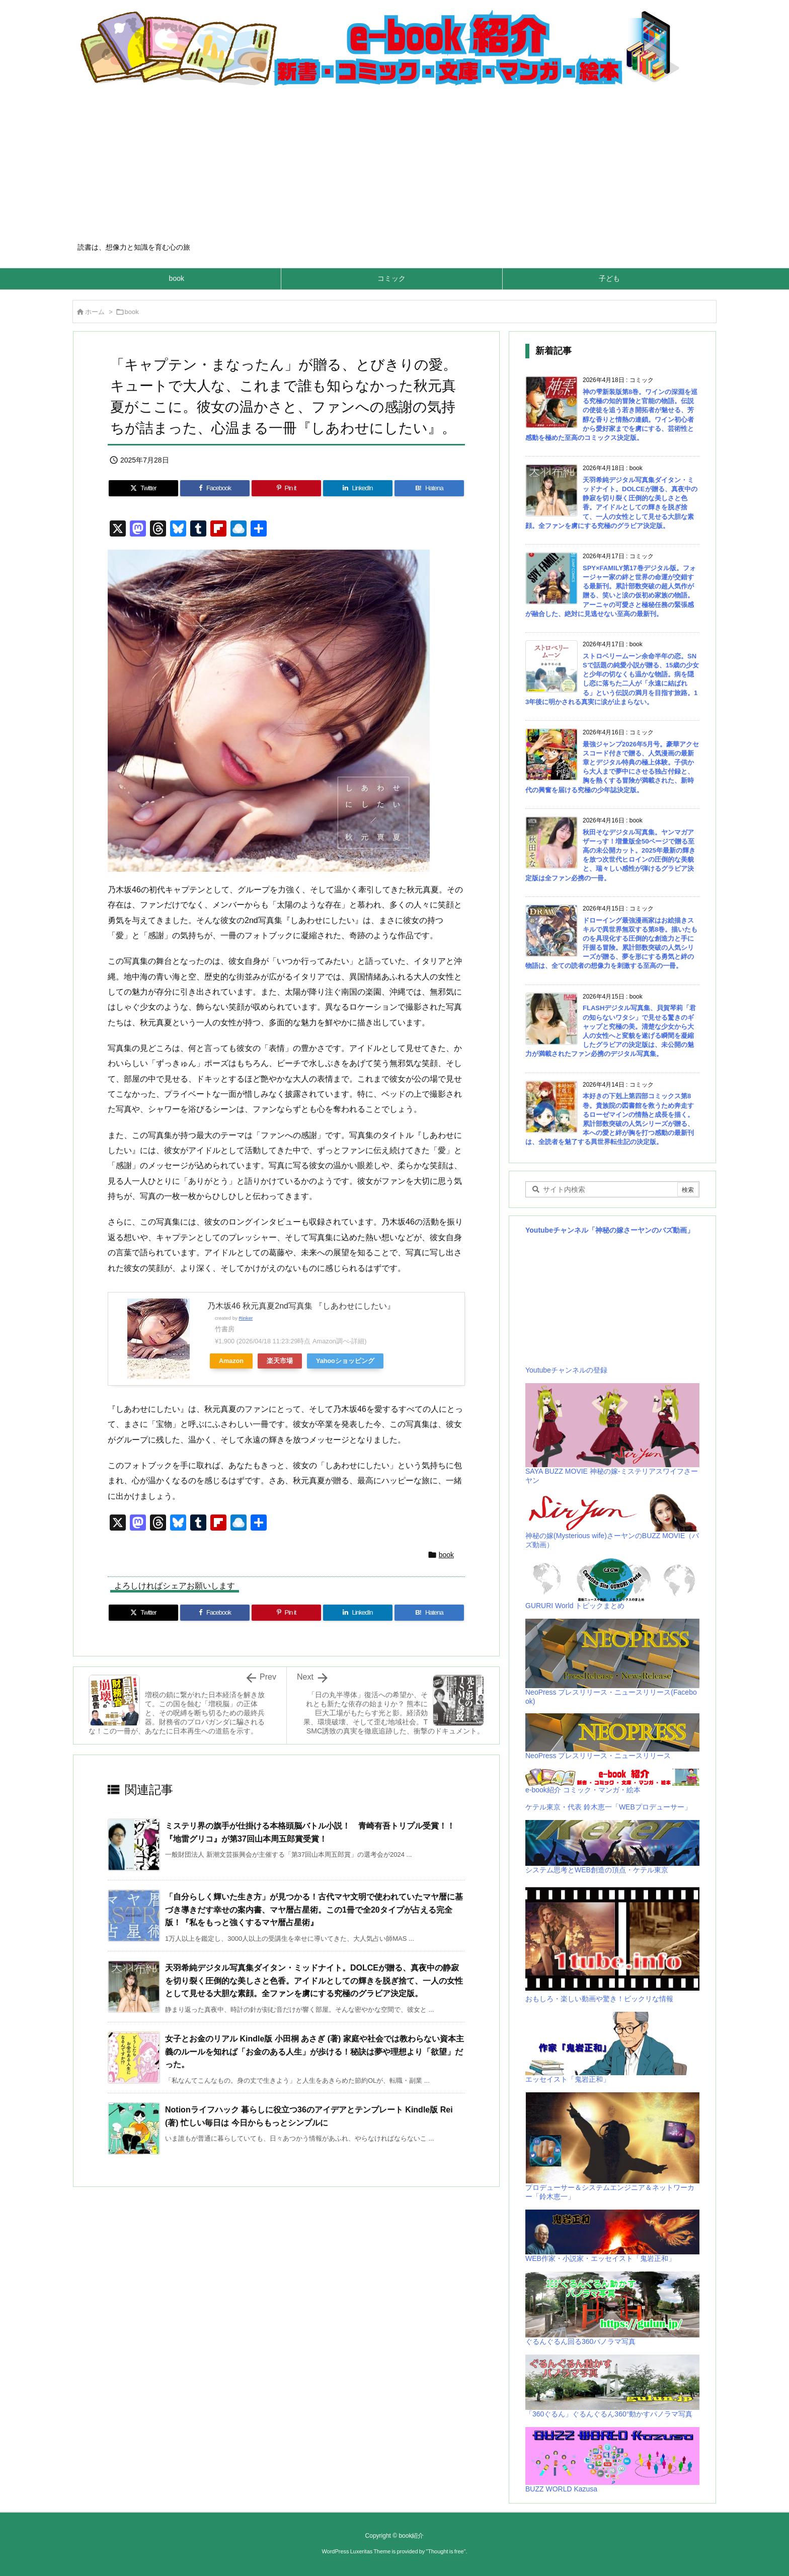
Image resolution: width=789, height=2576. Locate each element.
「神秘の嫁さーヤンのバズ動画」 (641, 1230)
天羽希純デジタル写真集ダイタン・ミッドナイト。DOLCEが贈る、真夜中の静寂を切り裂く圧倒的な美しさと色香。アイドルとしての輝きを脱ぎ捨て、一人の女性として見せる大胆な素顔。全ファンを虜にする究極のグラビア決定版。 (314, 1980)
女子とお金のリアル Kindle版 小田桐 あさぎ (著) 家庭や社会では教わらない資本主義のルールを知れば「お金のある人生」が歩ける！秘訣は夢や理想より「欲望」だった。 (314, 2051)
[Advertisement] (394, 167)
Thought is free (445, 2551)
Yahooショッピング (345, 1361)
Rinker (246, 1318)
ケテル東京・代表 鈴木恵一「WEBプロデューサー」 (608, 1807)
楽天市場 (280, 1361)
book (132, 312)
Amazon (231, 1361)
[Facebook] (215, 488)
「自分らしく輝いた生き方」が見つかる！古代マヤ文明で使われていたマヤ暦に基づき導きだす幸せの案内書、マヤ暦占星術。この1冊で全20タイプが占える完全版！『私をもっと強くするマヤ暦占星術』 (314, 1909)
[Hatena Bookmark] (429, 488)
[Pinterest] (286, 488)
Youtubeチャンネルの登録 (566, 1370)
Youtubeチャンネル (556, 1230)
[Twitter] (143, 488)
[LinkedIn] (357, 488)
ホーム (95, 312)
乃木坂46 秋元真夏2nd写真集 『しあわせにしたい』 (301, 1306)
